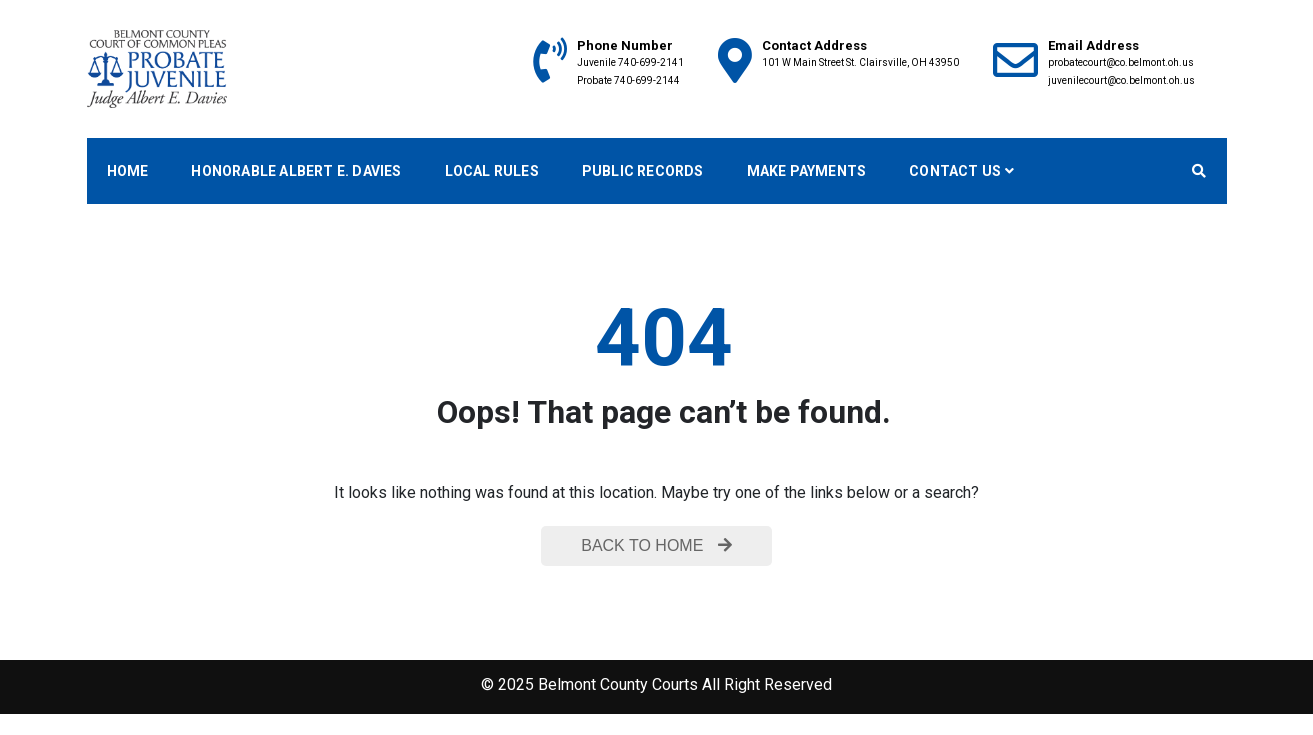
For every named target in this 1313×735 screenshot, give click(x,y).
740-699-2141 (651, 62)
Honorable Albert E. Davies (296, 171)
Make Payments (807, 171)
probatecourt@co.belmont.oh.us (1121, 62)
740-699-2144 (647, 80)
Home (128, 171)
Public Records (643, 171)
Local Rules (492, 171)
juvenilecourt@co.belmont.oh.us (1121, 80)
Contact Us (955, 171)
